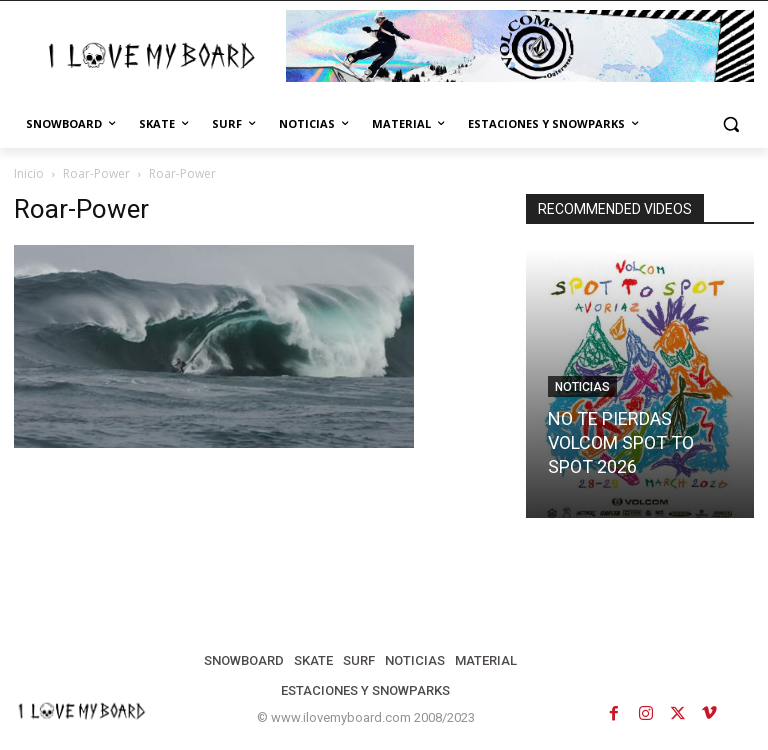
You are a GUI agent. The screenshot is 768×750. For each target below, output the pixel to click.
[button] (730, 124)
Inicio (29, 173)
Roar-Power (96, 173)
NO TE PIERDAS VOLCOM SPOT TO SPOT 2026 (621, 442)
